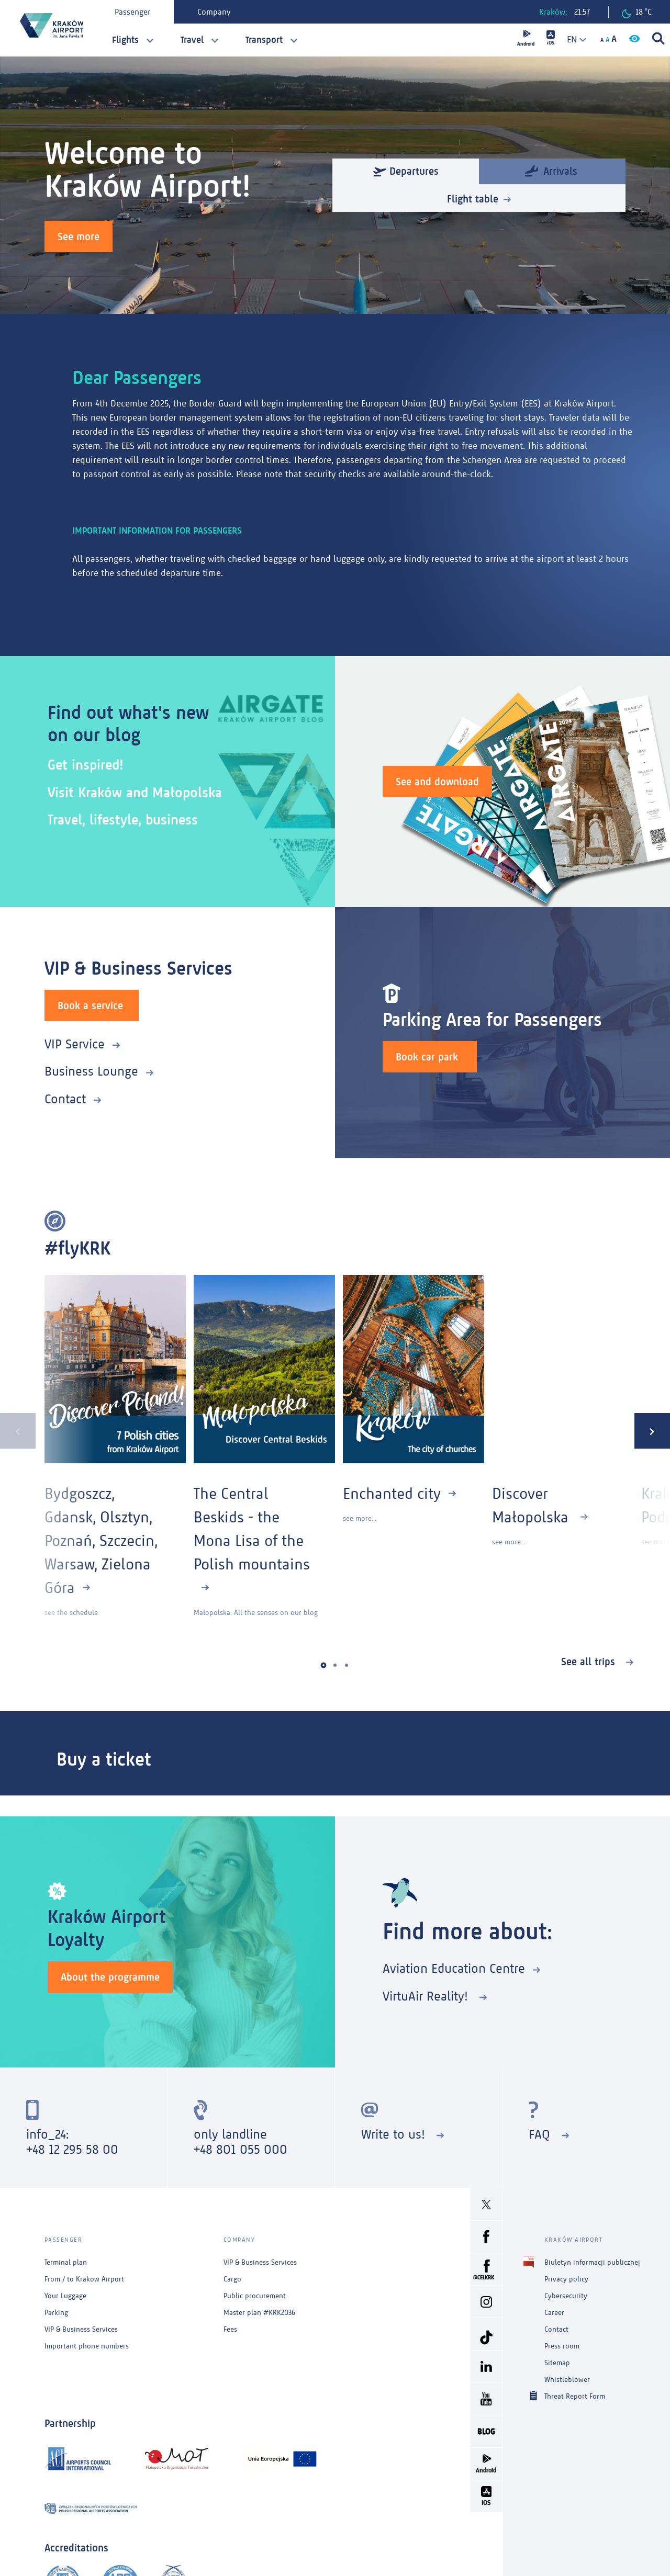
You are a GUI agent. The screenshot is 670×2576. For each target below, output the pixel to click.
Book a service (90, 1005)
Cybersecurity (565, 2295)
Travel (192, 40)
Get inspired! (86, 764)
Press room (561, 2346)
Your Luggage (65, 2295)
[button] (324, 1665)
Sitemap (557, 2362)
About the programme (110, 1977)
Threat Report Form (574, 2396)
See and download (437, 781)
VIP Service (74, 1044)
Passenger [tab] (132, 12)
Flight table (472, 199)
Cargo (232, 2279)
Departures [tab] (406, 171)
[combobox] (573, 39)
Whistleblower (567, 2379)
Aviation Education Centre (454, 1968)
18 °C (637, 12)
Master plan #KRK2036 (259, 2312)
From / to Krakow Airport (84, 2279)
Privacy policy (566, 2279)
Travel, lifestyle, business (123, 819)
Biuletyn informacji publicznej (592, 2262)
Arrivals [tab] (551, 170)
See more (78, 236)
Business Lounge (91, 1071)
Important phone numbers (86, 2346)
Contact (65, 1099)
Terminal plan (65, 2262)
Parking (56, 2312)
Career (554, 2312)
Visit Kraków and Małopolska (135, 792)
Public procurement (255, 2295)
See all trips (589, 1661)
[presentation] (18, 1431)
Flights (125, 40)
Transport (264, 40)
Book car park (427, 1056)
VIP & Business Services (81, 2329)
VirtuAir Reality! (427, 1996)
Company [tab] (213, 12)
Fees (230, 2329)
